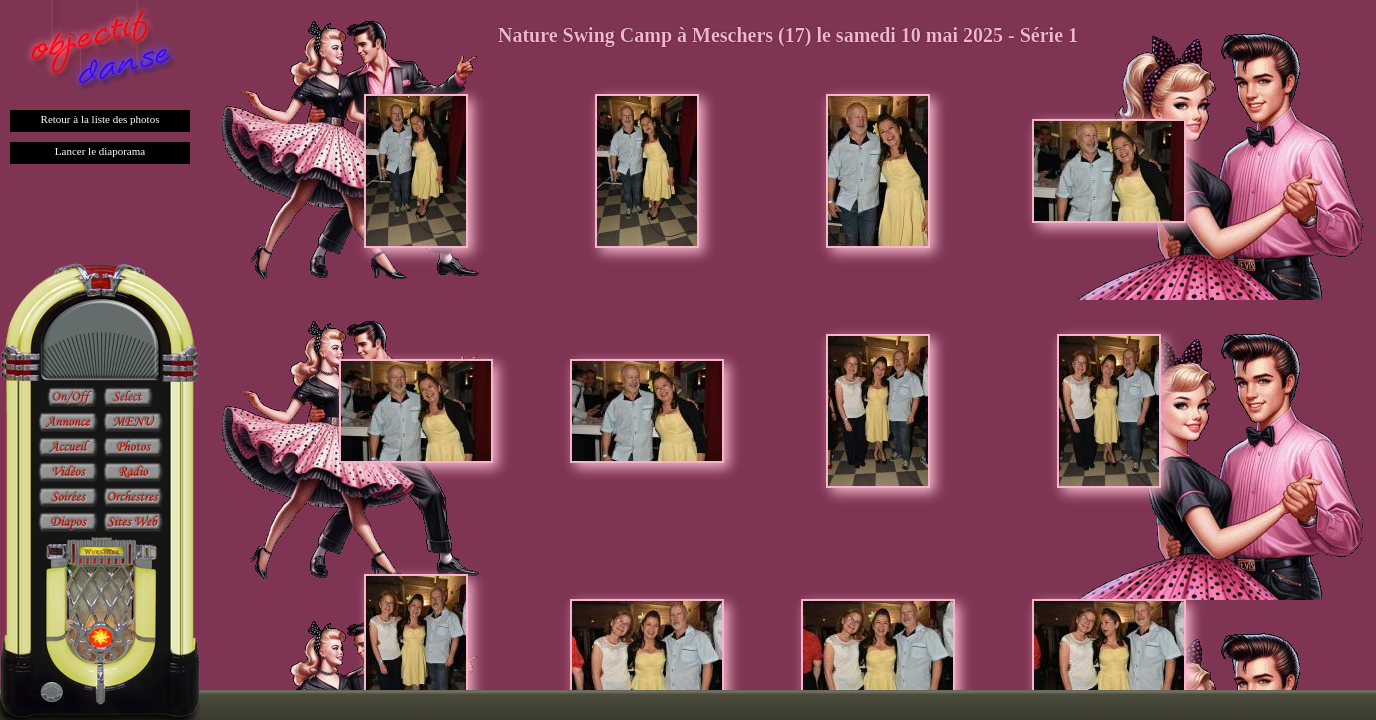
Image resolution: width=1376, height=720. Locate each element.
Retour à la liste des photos (100, 119)
